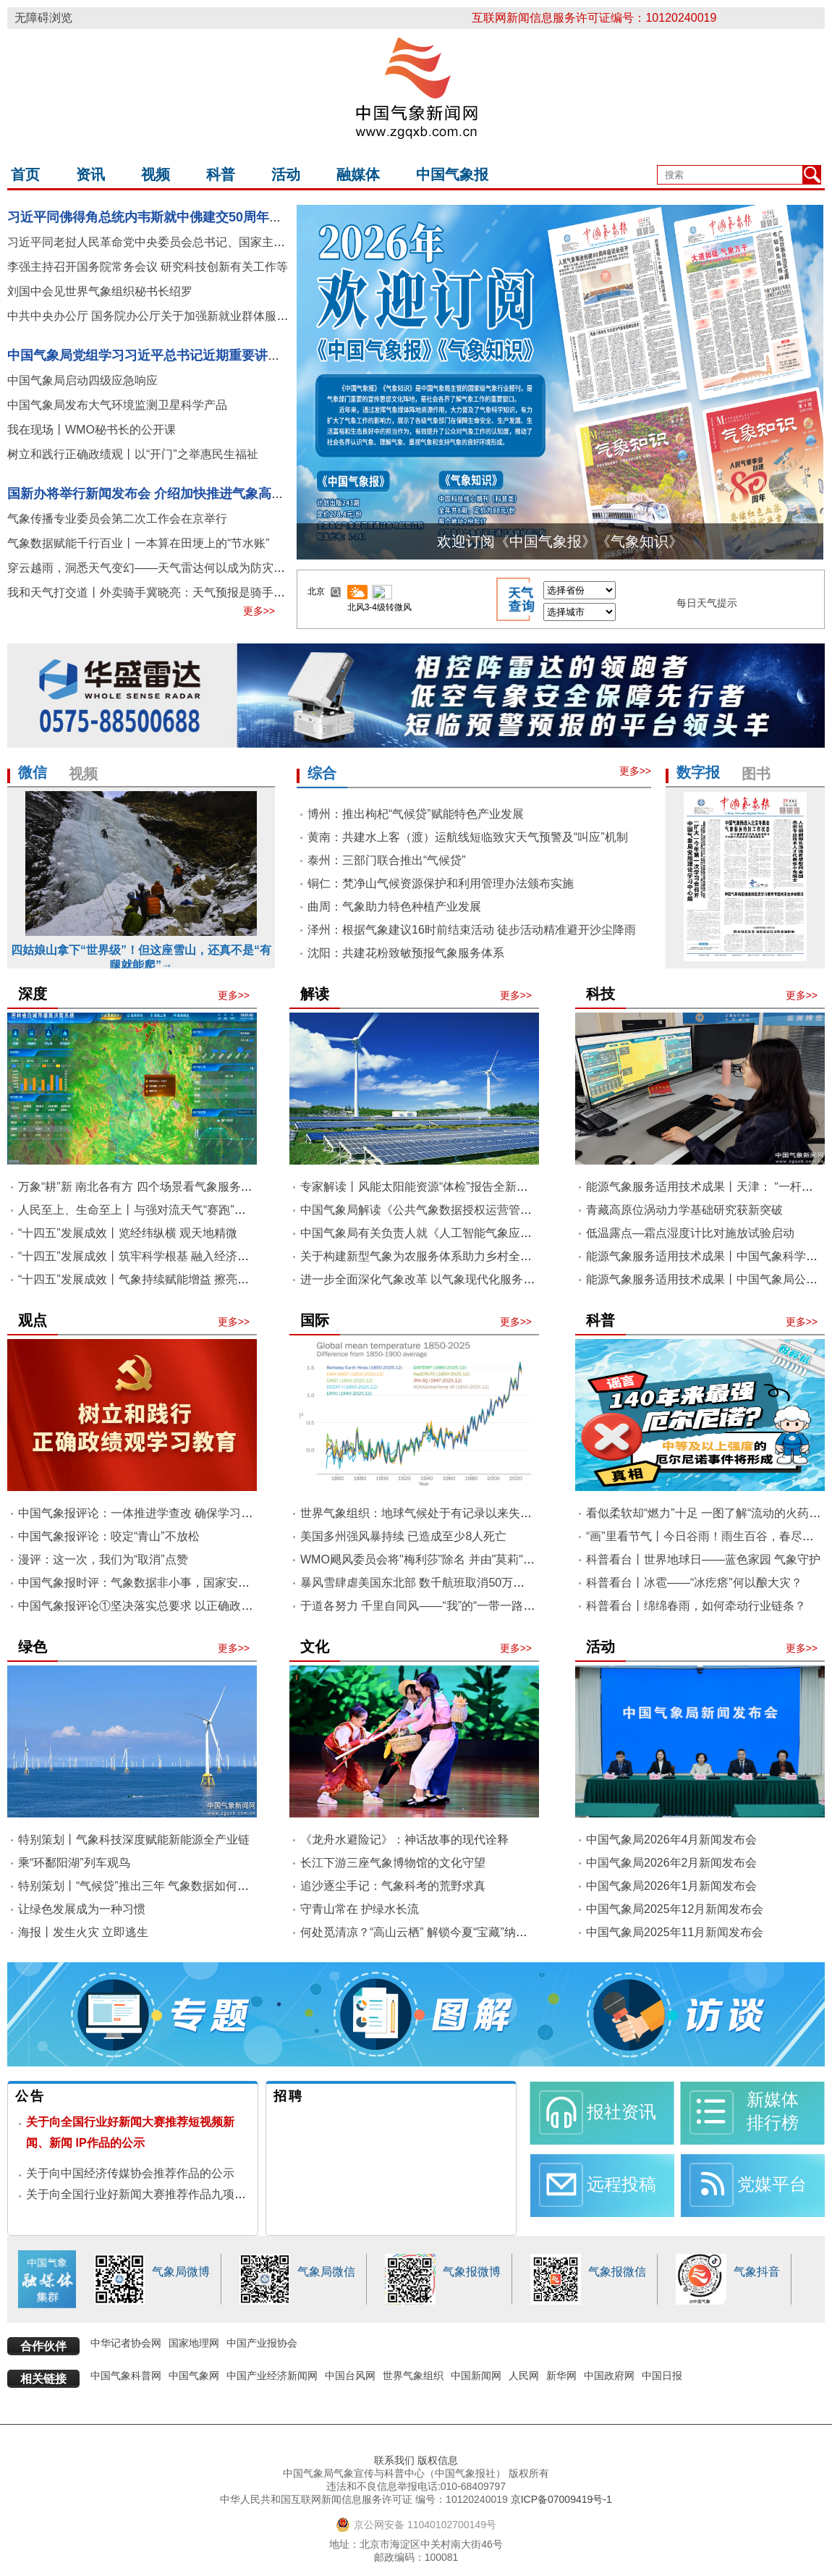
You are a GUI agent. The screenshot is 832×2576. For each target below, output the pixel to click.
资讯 (90, 174)
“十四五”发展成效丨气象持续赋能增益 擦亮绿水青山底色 (162, 1279)
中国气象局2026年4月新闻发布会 (671, 1839)
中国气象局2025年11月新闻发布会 (674, 1932)
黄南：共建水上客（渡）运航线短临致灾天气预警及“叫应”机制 (467, 837)
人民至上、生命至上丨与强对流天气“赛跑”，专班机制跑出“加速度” (187, 1210)
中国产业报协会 (261, 2343)
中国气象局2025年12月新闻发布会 (674, 1909)
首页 (25, 174)
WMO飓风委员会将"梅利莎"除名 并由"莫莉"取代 (423, 1559)
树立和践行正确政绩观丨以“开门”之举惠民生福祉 (132, 454)
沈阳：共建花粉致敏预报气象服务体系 (405, 953)
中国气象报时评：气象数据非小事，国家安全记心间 (151, 1582)
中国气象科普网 (125, 2375)
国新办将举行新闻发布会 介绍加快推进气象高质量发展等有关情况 (198, 493)
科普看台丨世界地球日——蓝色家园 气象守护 (703, 1559)
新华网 (561, 2375)
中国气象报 (452, 174)
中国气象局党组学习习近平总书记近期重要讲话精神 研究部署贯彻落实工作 (224, 355)
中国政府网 (609, 2375)
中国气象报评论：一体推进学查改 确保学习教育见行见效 (164, 1513)
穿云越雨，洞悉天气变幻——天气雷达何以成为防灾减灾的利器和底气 (186, 568)
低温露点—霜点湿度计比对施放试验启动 (690, 1233)
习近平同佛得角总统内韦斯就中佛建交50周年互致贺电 (164, 217)
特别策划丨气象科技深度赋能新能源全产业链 (134, 1839)
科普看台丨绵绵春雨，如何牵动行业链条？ (696, 1606)
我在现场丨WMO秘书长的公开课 (91, 429)
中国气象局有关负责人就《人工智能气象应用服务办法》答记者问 (468, 1233)
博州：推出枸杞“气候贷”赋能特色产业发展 (415, 814)
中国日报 (662, 2375)
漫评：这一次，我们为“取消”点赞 (103, 1559)
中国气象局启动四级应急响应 (82, 380)
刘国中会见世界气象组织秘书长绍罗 (99, 291)
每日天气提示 (706, 603)
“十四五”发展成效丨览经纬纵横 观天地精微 (127, 1233)
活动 (285, 174)
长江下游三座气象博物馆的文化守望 (392, 1863)
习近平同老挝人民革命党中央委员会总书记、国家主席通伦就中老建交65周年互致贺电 (228, 242)
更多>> (259, 611)
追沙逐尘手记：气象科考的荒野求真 (392, 1886)
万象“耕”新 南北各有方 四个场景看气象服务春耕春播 (152, 1187)
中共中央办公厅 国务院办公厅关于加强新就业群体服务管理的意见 (176, 316)
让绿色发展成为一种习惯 (81, 1909)
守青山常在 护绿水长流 (359, 1909)
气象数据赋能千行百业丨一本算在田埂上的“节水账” (138, 543)
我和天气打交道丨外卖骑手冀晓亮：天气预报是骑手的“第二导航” (173, 592)
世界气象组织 (413, 2375)
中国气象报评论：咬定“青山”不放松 (109, 1536)
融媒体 (358, 174)
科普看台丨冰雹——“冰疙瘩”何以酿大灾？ (694, 1582)
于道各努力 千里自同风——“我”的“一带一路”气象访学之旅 (448, 1606)
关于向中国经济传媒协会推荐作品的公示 (130, 2173)
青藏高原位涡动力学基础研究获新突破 (684, 1210)
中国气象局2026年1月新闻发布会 (671, 1886)
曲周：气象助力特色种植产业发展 (394, 906)
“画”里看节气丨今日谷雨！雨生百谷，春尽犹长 (705, 1536)
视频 (155, 174)
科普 (220, 174)
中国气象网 (194, 2375)
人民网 (524, 2375)
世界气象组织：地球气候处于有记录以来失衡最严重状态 (445, 1513)
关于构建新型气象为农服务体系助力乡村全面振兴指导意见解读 (462, 1256)
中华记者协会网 (125, 2343)
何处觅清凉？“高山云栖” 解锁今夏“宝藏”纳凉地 (419, 1932)
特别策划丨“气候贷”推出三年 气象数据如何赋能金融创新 (162, 1886)
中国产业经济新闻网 (272, 2375)
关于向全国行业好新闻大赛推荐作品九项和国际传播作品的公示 (188, 2194)
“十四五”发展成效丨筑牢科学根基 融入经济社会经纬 (151, 1256)
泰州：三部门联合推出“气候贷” (386, 860)
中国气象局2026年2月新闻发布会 (671, 1863)
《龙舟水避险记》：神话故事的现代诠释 (404, 1839)
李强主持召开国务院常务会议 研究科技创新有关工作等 (147, 267)
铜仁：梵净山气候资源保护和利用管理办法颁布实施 (440, 883)
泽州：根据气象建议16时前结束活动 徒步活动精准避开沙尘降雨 (471, 930)
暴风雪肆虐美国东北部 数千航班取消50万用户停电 (429, 1582)
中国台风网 (350, 2375)
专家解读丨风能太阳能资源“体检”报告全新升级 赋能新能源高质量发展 (479, 1187)
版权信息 (437, 2460)
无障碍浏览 (43, 18)
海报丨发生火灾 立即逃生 (83, 1932)
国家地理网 (194, 2343)
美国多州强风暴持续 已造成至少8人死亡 (403, 1536)
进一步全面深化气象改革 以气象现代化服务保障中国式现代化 (458, 1279)
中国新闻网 (476, 2375)
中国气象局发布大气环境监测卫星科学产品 (117, 405)
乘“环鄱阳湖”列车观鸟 (74, 1863)
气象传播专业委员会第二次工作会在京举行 (117, 518)
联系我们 (394, 2460)
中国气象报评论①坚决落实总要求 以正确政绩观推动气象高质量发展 (193, 1606)
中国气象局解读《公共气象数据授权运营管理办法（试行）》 (456, 1210)
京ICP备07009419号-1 (561, 2499)
